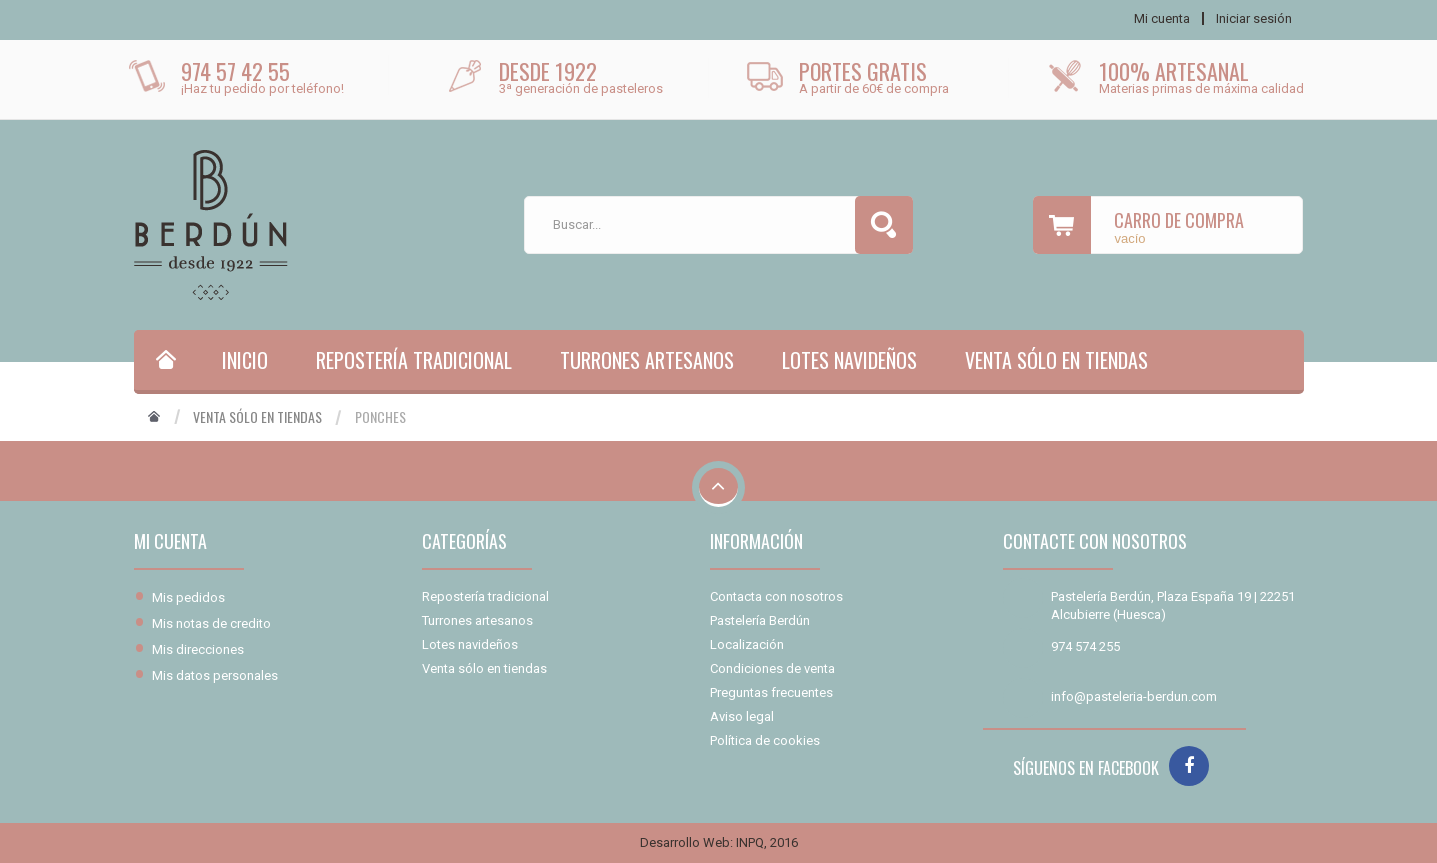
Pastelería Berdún (760, 620)
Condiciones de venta (772, 668)
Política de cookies (765, 740)
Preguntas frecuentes (771, 692)
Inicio (245, 360)
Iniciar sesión (1254, 18)
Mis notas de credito (211, 623)
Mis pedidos (188, 597)
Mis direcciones (198, 649)
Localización (747, 644)
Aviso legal (742, 716)
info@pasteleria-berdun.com (1134, 696)
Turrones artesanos (647, 360)
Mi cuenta (170, 541)
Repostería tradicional (414, 360)
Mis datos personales (215, 675)
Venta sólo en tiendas (1056, 360)
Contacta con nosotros (776, 596)
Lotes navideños (849, 360)
